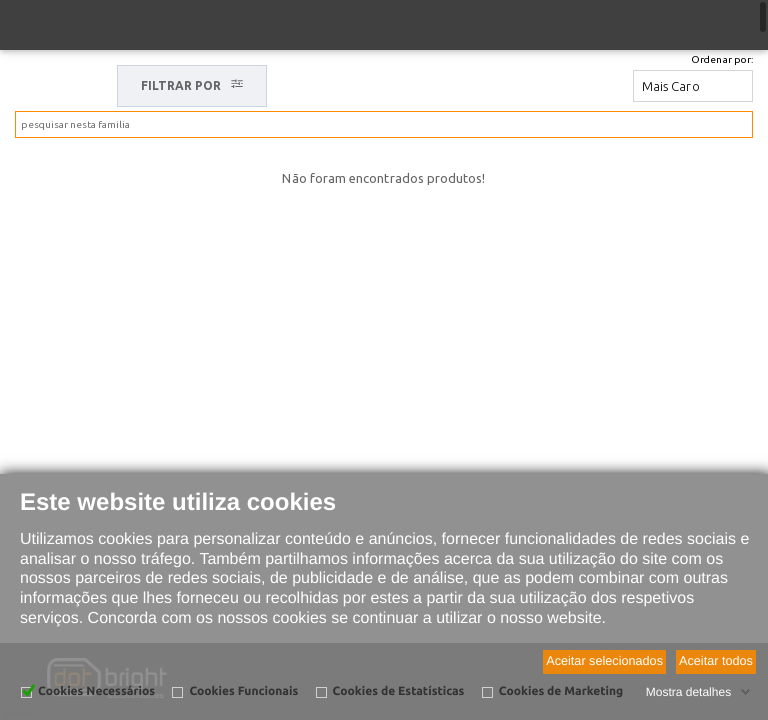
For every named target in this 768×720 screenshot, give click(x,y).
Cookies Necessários (96, 691)
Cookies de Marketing (561, 691)
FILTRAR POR (192, 85)
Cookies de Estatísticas (399, 691)
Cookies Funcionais (243, 691)
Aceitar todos (716, 661)
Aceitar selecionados (604, 661)
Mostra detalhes (688, 692)
